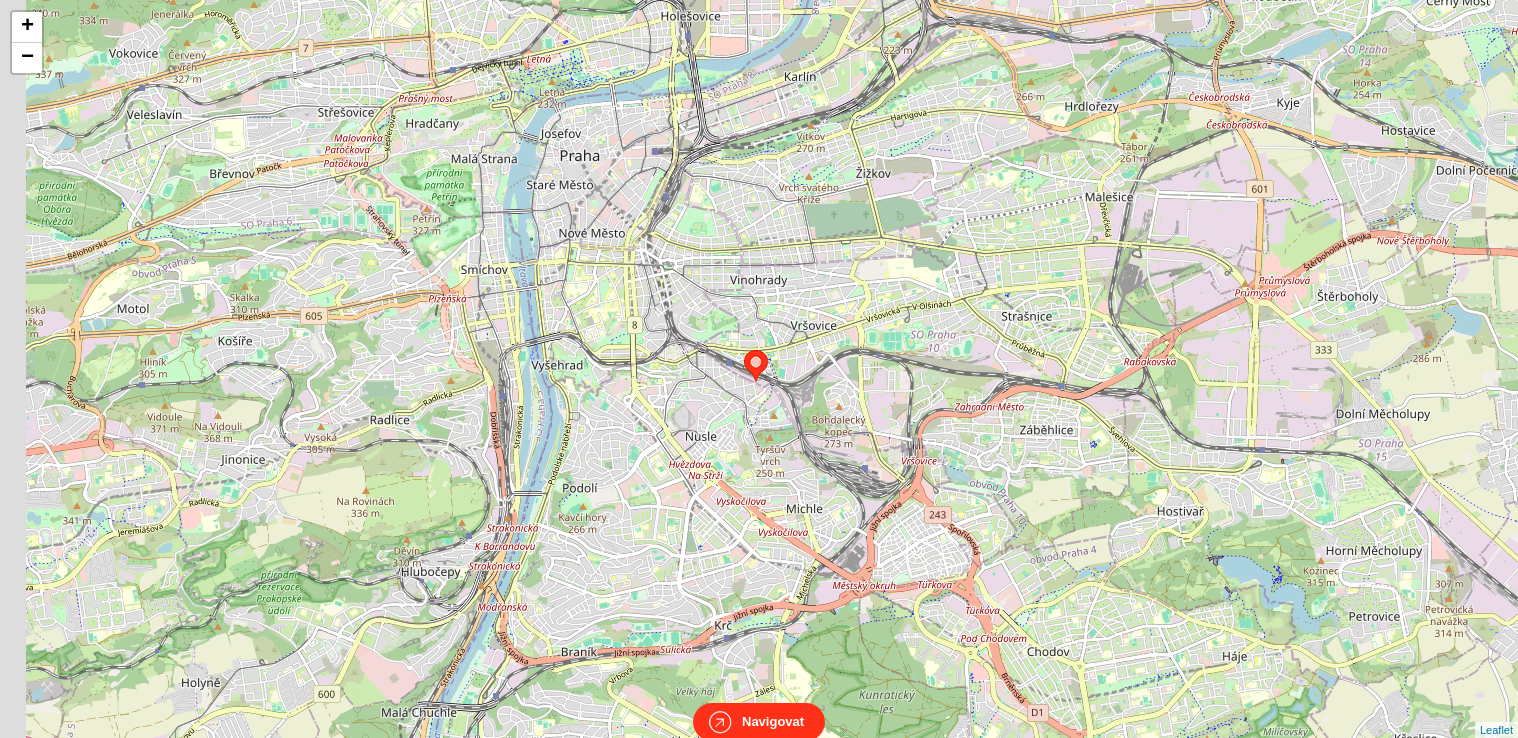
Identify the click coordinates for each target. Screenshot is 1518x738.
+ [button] (27, 27)
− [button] (27, 58)
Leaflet (1496, 712)
